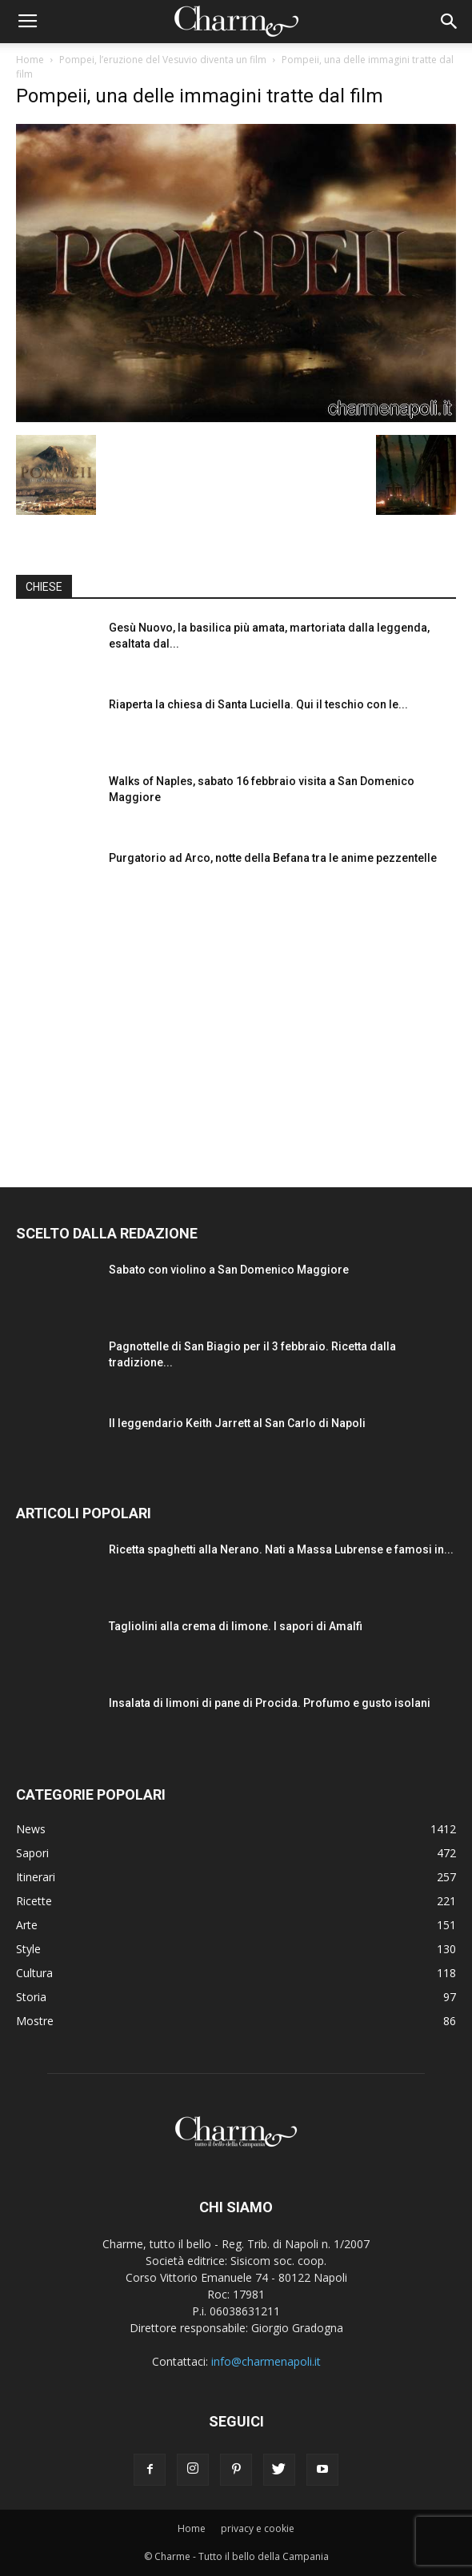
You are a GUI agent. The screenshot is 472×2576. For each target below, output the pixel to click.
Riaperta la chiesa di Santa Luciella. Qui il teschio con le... (258, 704)
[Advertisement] (236, 1031)
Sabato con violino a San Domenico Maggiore (229, 1269)
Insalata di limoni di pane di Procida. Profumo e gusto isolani (269, 1703)
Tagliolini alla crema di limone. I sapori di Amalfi (235, 1626)
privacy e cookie (257, 2528)
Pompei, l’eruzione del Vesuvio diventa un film (162, 59)
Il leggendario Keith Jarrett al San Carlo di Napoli (237, 1423)
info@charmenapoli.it (266, 2361)
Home (30, 59)
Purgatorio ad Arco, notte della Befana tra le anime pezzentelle (273, 857)
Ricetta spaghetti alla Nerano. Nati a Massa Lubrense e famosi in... (281, 1549)
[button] (449, 21)
